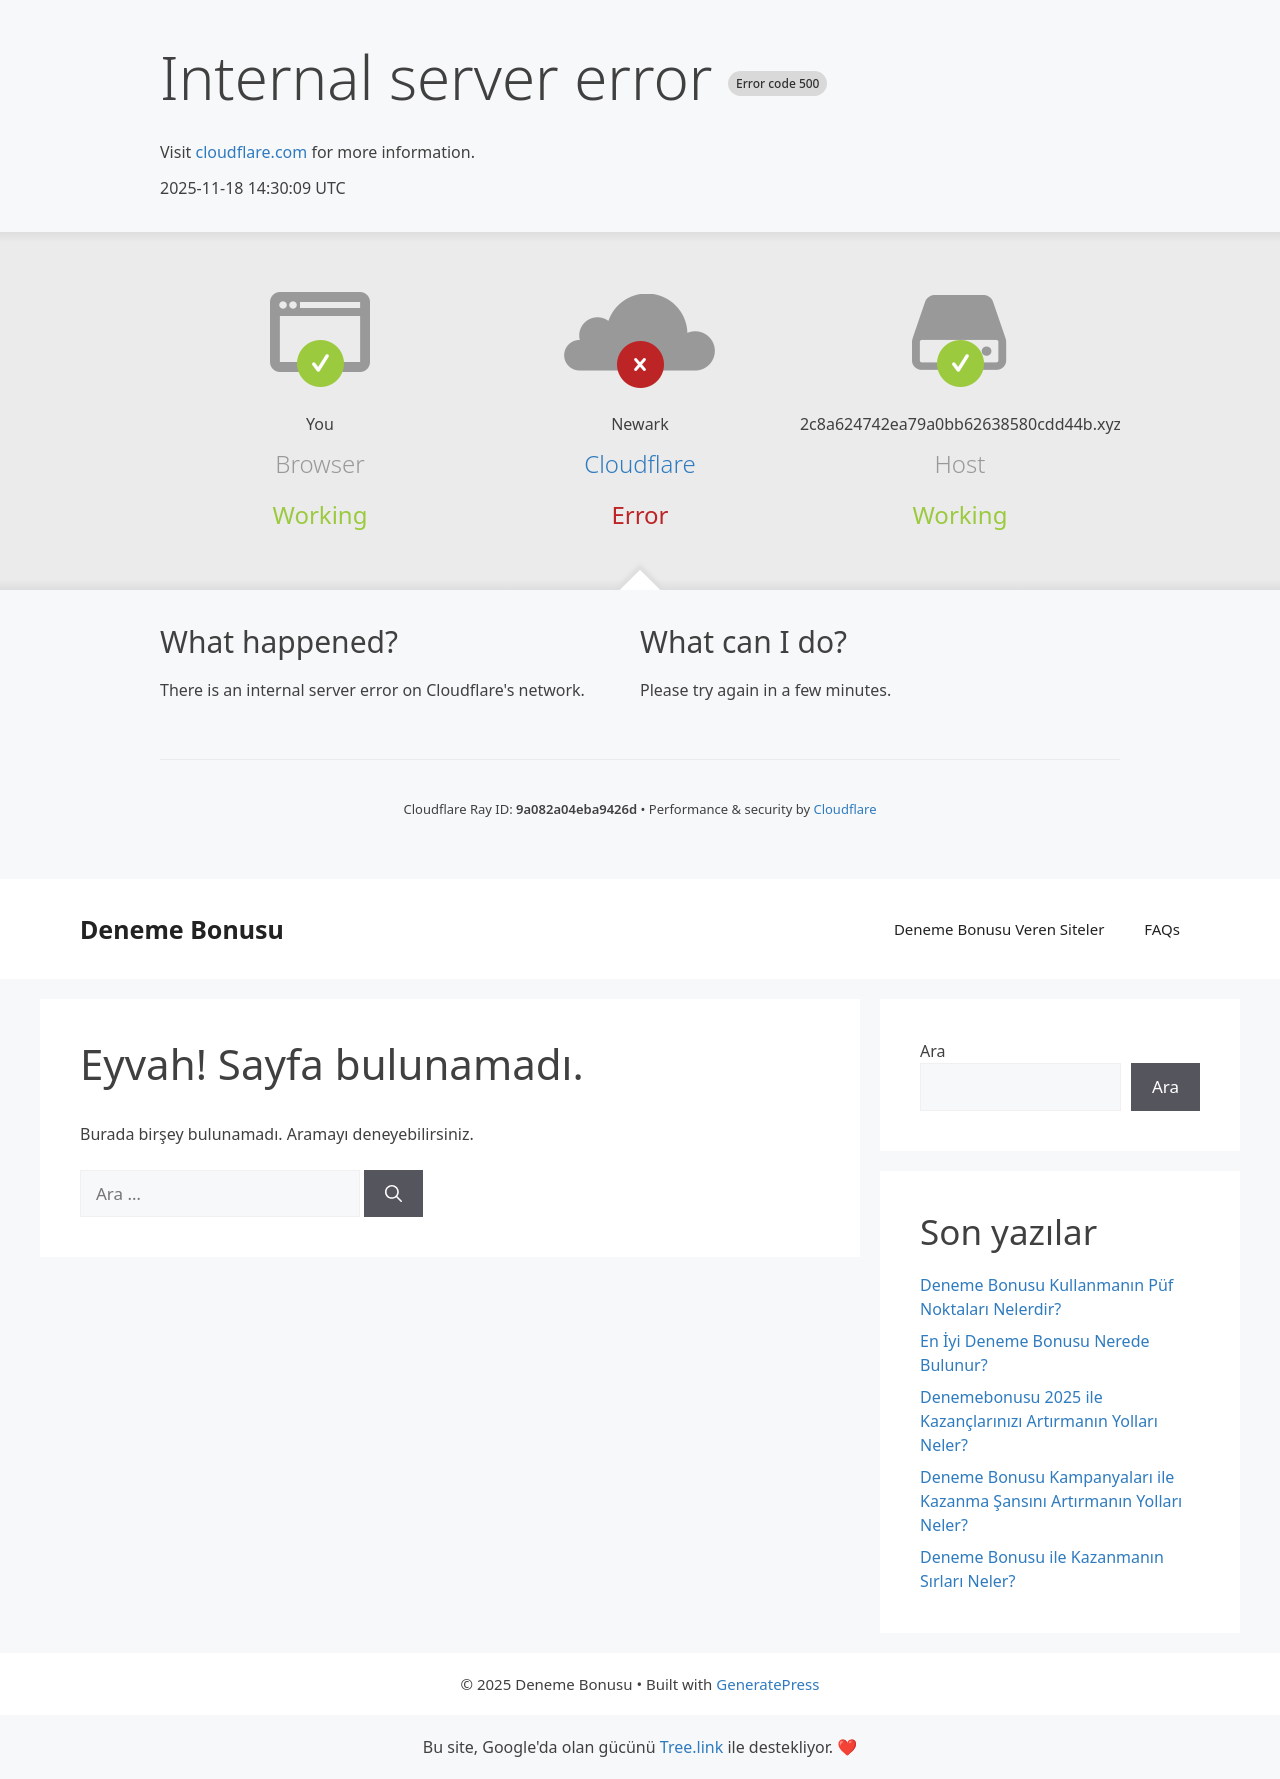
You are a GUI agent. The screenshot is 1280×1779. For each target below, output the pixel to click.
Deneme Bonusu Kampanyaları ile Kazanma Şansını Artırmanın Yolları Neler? (1051, 1501)
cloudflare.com (251, 152)
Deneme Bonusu (182, 929)
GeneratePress (767, 1684)
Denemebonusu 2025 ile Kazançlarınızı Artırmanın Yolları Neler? (1039, 1421)
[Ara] (393, 1194)
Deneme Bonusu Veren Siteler (999, 929)
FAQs (1162, 929)
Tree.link (691, 1747)
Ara (933, 1051)
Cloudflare (639, 463)
